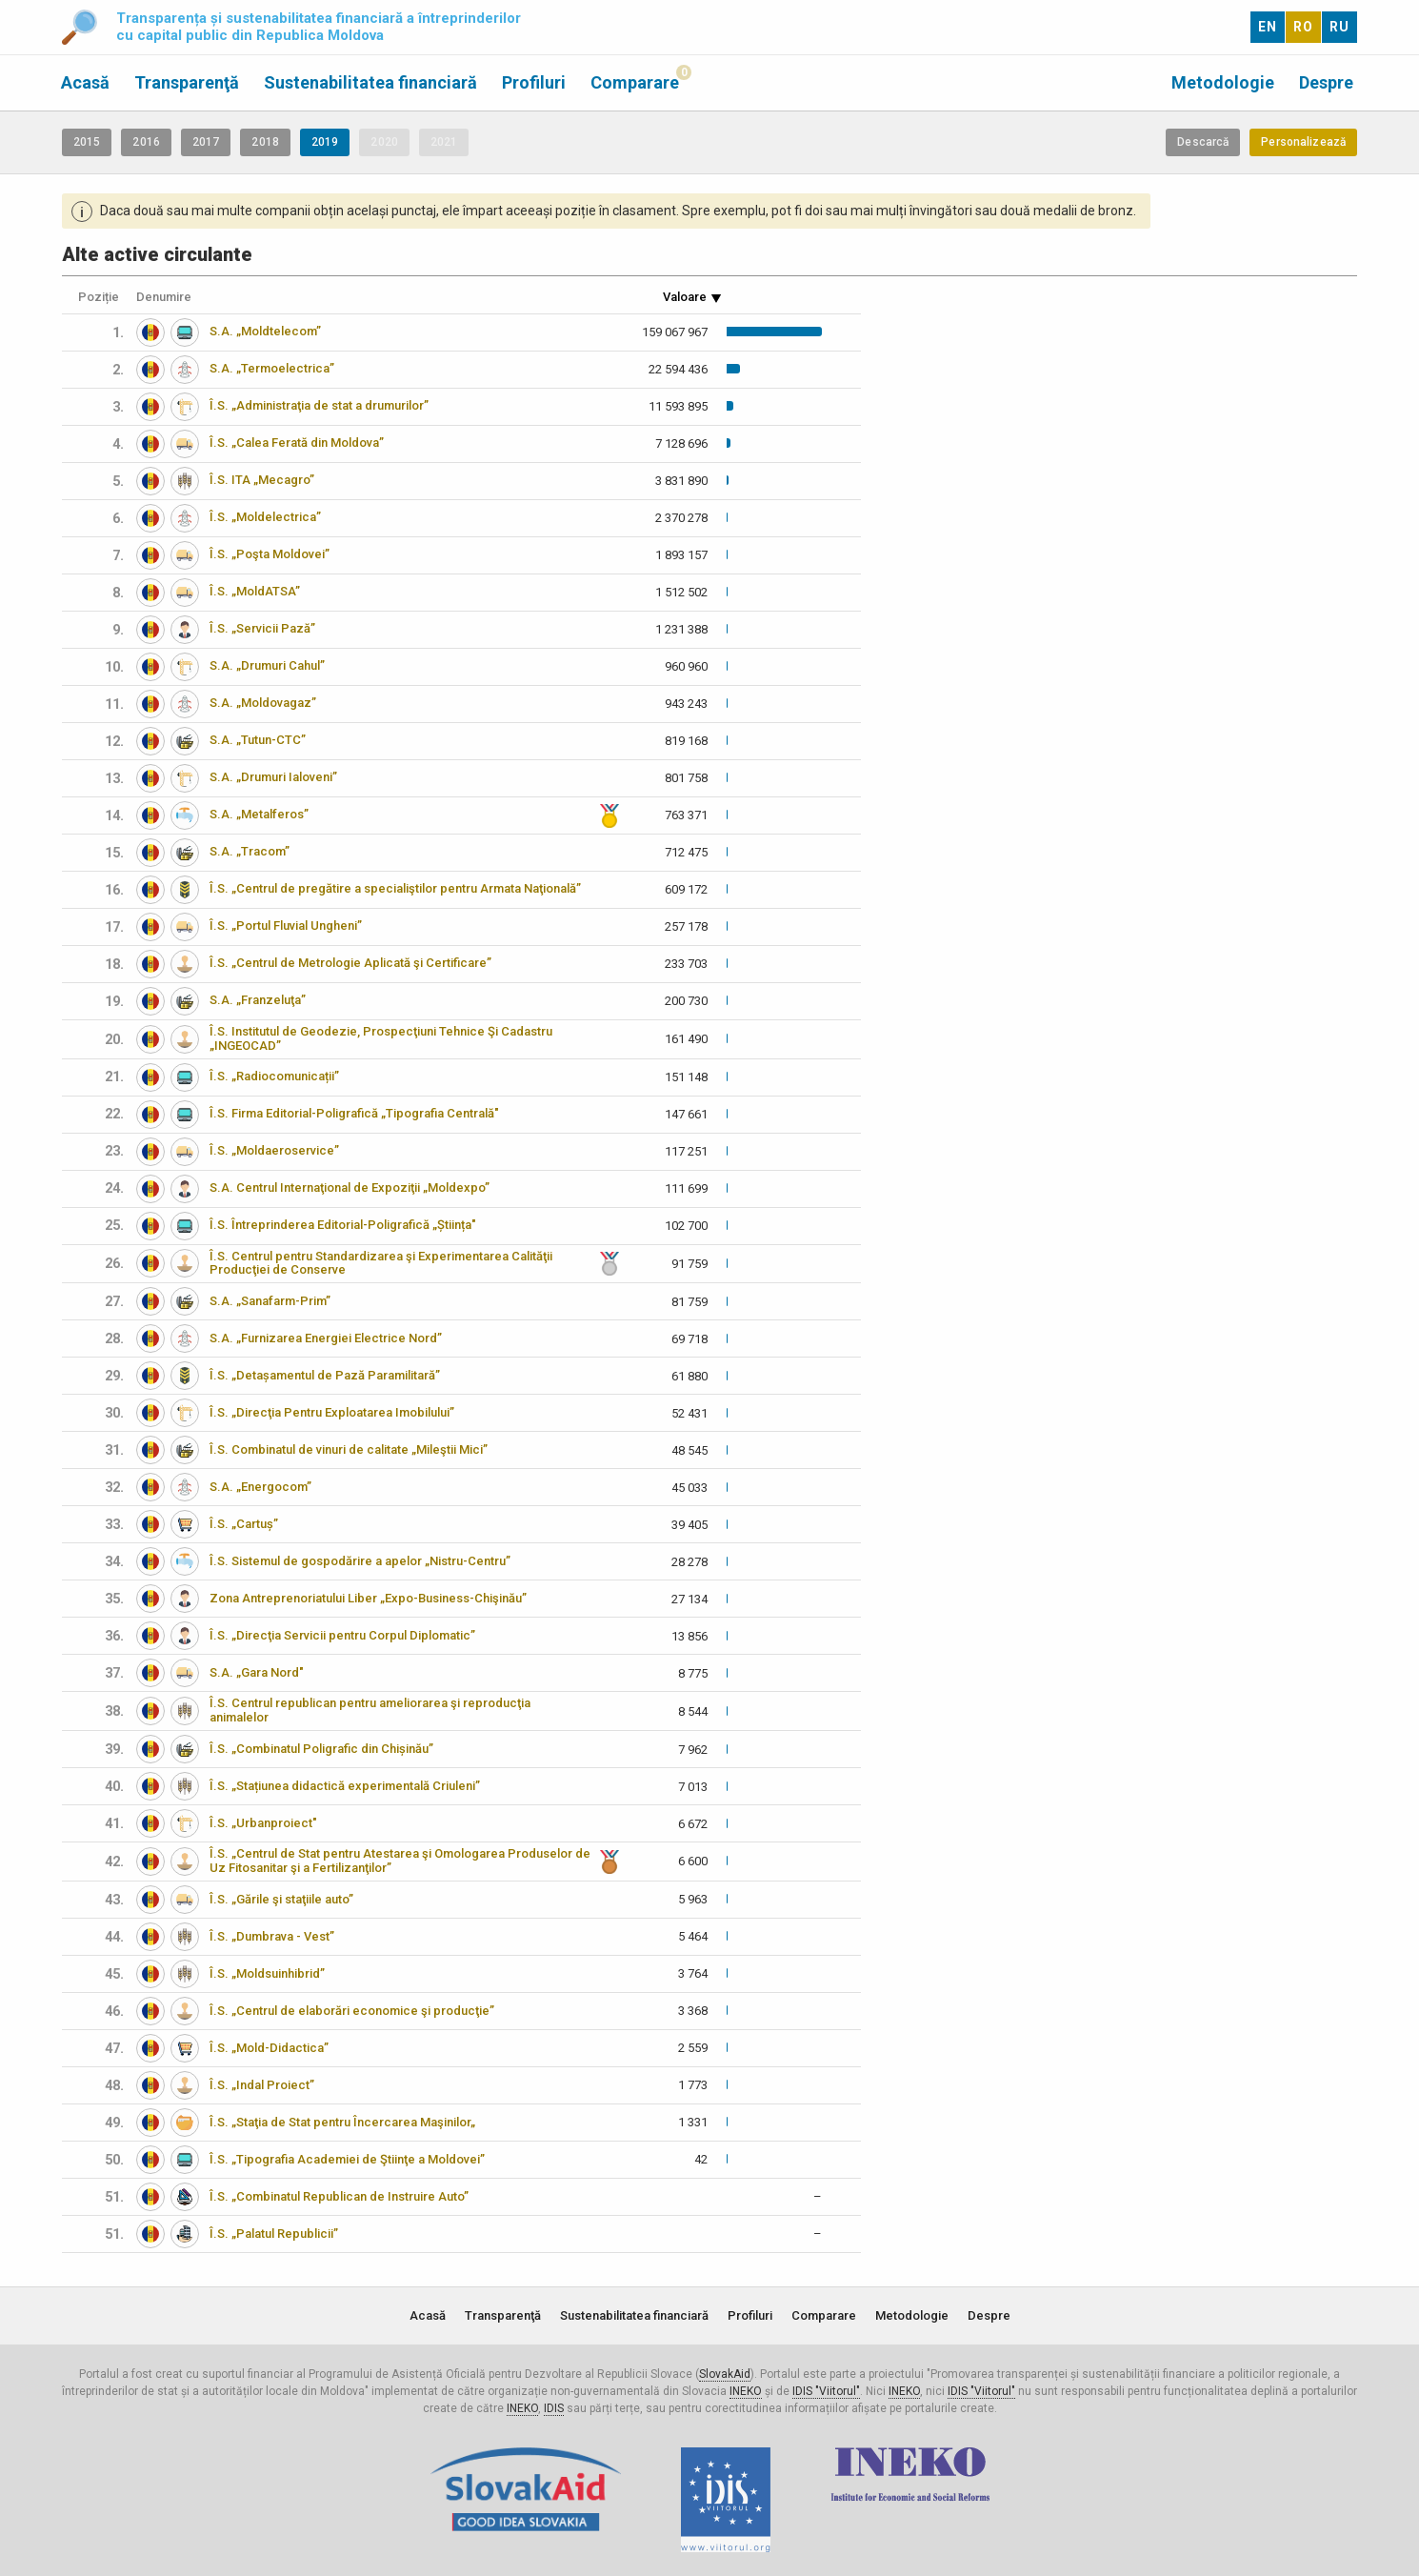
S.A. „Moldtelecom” (265, 331)
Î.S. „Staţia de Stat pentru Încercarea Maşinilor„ (342, 2122)
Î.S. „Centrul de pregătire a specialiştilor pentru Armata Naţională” (395, 888)
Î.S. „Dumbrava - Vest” (272, 1936)
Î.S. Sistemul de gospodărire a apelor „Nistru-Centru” (360, 1561)
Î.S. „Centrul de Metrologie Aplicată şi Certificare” (350, 963)
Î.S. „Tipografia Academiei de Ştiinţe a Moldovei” (347, 2159)
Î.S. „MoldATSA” (255, 591)
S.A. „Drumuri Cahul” (267, 665)
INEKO (745, 2391)
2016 (145, 142)
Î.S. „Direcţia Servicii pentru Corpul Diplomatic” (342, 1635)
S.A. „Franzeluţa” (258, 1000)
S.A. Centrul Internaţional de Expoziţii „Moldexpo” (350, 1187)
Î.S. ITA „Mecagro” (262, 480)
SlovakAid (724, 2374)
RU (1339, 26)
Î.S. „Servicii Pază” (262, 628)
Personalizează (1303, 142)
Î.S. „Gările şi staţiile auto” (281, 1899)
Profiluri (534, 82)
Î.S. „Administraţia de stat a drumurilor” (319, 405)
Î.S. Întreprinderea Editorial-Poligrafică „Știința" (343, 1225)
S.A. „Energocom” (260, 1486)
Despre (1326, 82)
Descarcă (1203, 142)
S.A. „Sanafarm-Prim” (270, 1301)
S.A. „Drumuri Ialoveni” (273, 777)
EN (1267, 26)
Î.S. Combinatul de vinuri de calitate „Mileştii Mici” (349, 1449)
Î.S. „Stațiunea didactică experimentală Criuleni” (345, 1786)
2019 (324, 142)
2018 (264, 142)
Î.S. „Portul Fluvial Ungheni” (286, 925)
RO (1303, 26)
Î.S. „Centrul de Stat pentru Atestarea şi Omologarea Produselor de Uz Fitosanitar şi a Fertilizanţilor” (400, 1860)
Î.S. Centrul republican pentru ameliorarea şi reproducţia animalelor (370, 1710)
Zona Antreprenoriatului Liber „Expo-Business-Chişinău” (368, 1598)
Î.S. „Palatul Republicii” (274, 2233)
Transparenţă (186, 82)
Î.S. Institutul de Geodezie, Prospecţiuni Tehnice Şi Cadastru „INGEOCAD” (381, 1038)
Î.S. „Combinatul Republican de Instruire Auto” (339, 2196)
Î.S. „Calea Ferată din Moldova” (297, 442)
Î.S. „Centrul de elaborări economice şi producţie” (352, 2010)
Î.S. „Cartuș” (244, 1524)
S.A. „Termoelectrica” (272, 368)
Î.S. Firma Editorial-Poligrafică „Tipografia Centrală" (354, 1113)
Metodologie (1222, 82)
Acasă (85, 82)
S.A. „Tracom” (250, 851)
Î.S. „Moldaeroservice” (274, 1150)
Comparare (634, 82)
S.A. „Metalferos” (259, 814)
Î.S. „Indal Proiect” (262, 2085)
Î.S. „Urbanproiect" (263, 1823)
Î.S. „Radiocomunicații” (274, 1076)
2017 (205, 142)
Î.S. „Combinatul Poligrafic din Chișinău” (321, 1748)
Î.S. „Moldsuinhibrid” (267, 1973)
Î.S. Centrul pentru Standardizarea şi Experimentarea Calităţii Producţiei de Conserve (381, 1263)
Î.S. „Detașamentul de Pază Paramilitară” (325, 1375)
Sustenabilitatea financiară (370, 82)
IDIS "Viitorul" (826, 2391)
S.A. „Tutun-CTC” (258, 740)
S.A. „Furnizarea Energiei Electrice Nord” (326, 1338)
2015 (86, 142)
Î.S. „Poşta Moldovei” (270, 554)
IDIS (554, 2408)
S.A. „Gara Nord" (257, 1672)
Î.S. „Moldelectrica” (265, 517)
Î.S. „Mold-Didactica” (269, 2048)
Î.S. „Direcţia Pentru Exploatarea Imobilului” (332, 1412)
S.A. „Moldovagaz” (263, 702)
